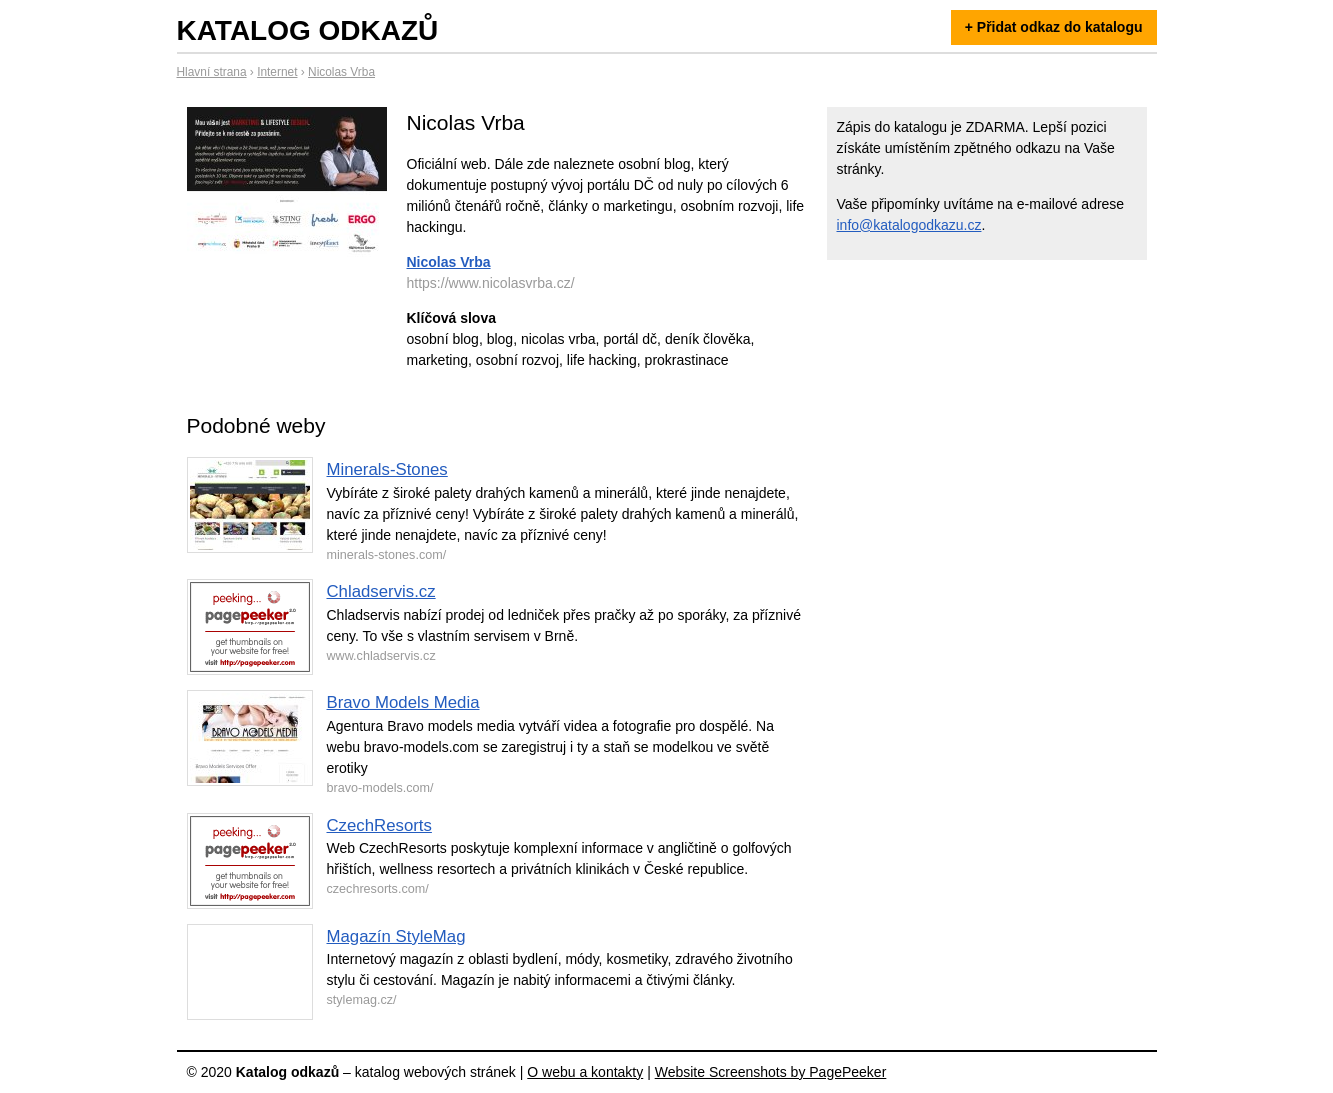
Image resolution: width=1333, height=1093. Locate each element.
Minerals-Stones (387, 469)
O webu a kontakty (585, 1072)
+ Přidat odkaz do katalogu (1054, 27)
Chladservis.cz (381, 591)
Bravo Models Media (403, 702)
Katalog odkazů (308, 30)
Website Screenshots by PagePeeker (771, 1072)
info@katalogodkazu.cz (909, 225)
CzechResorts (379, 825)
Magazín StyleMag (396, 936)
